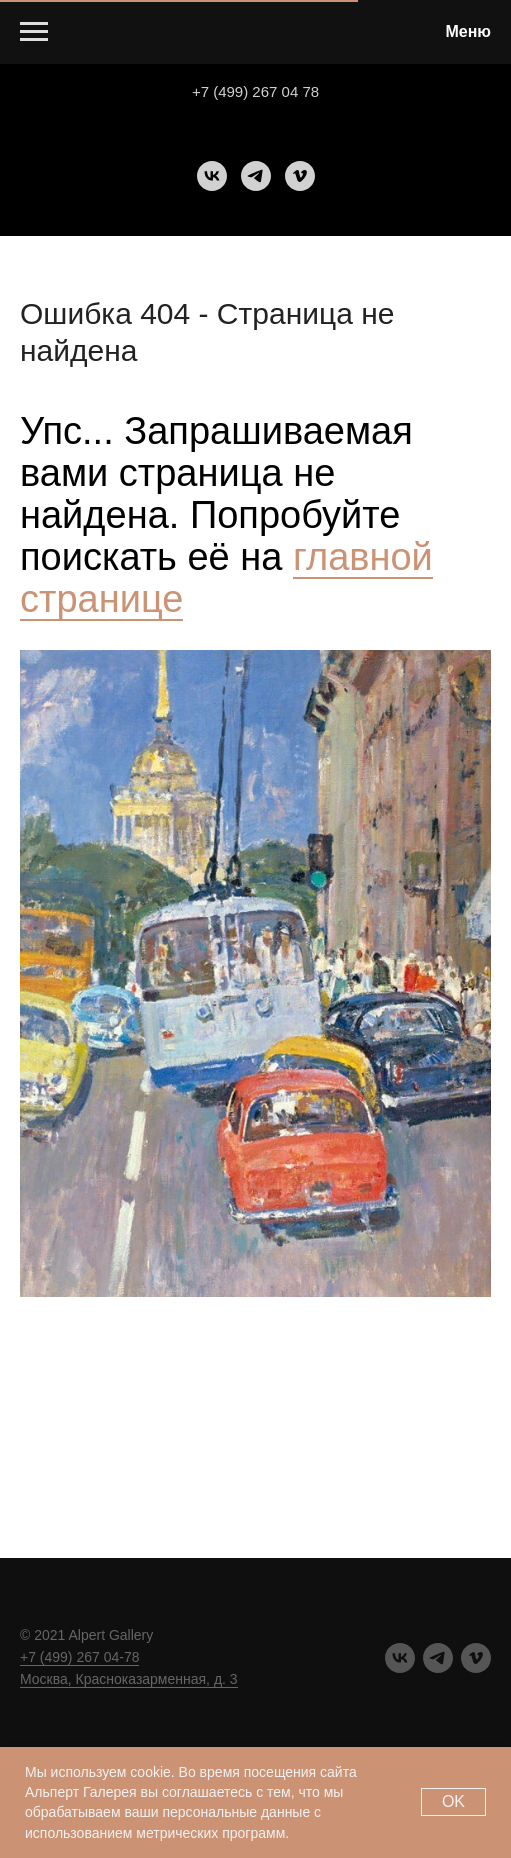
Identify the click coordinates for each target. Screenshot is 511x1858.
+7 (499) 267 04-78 (79, 1657)
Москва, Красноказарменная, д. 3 (129, 1679)
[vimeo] (300, 176)
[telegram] (256, 176)
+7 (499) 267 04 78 (255, 91)
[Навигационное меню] (34, 32)
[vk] (212, 176)
